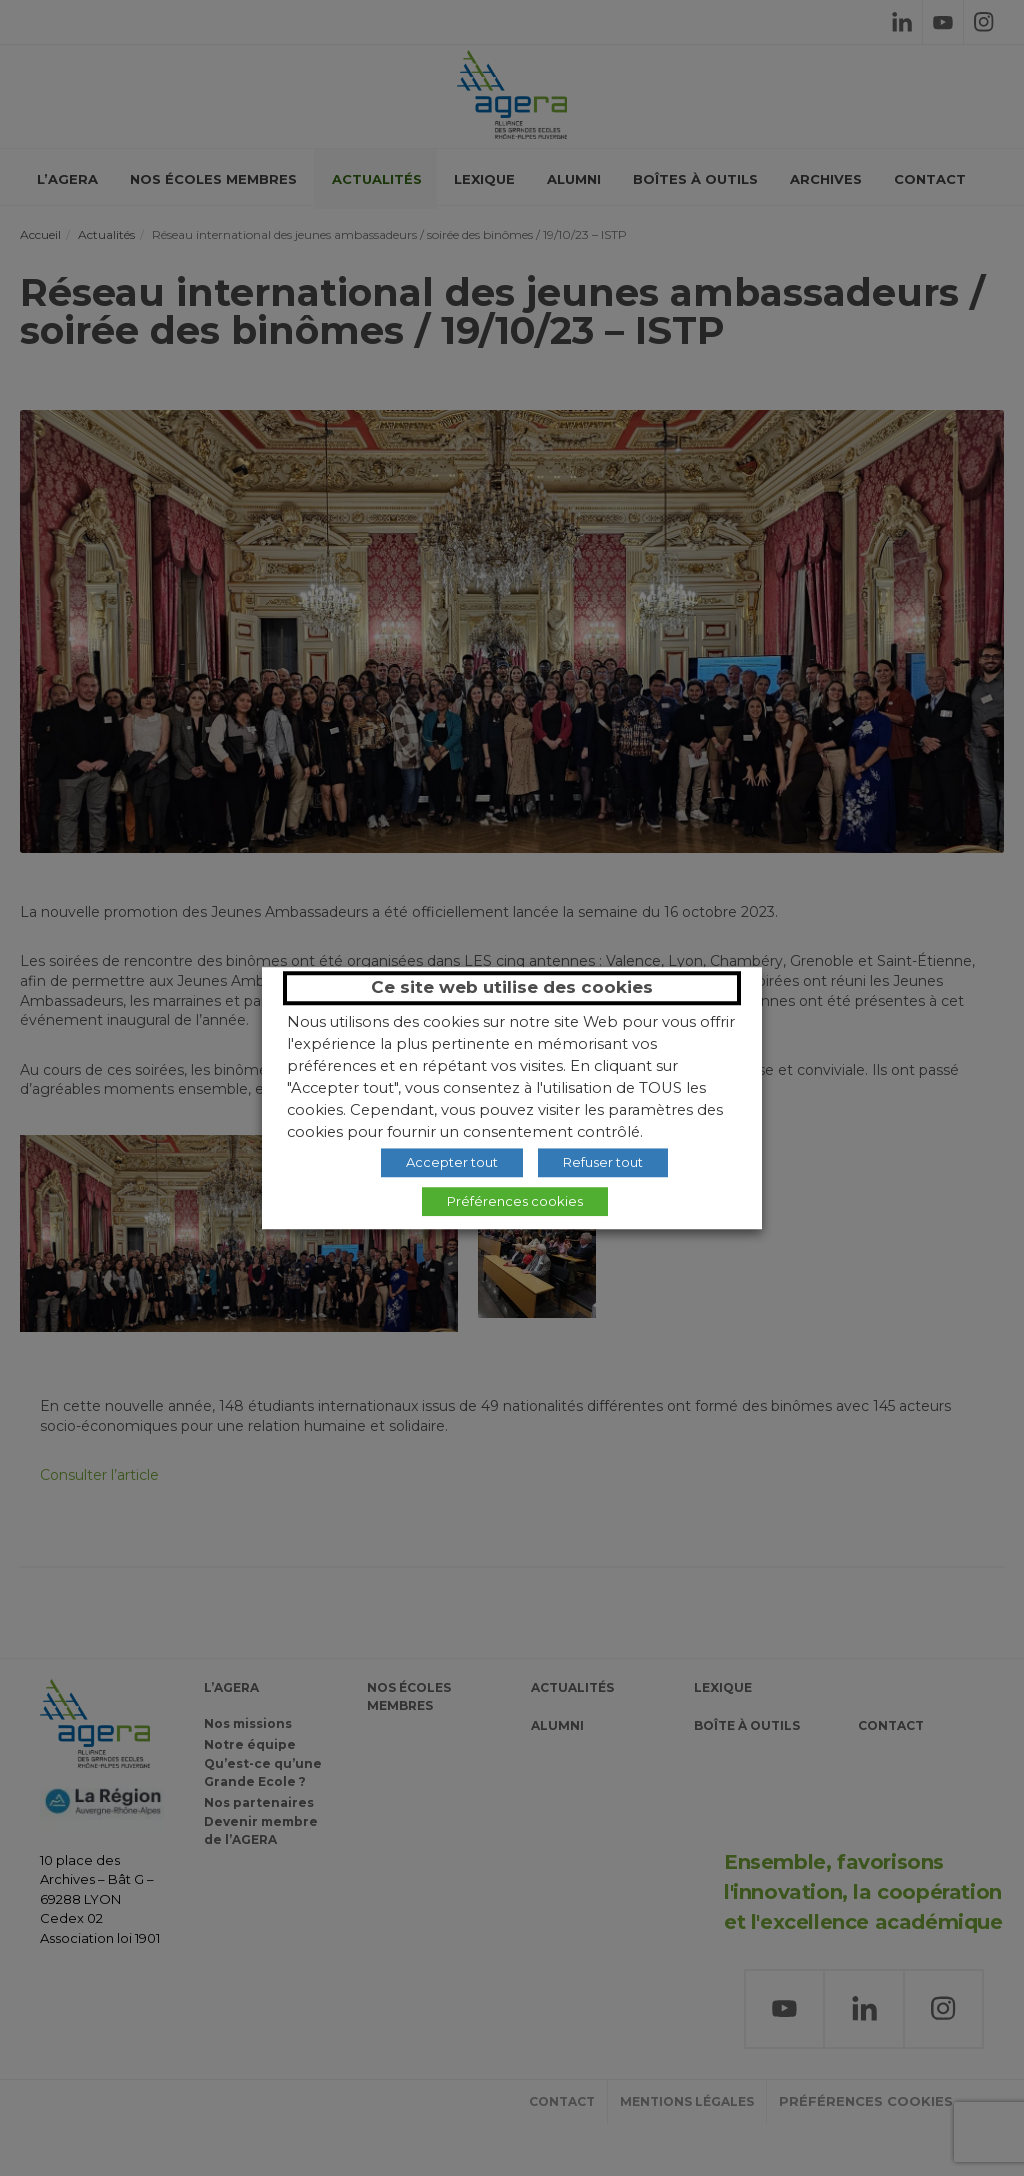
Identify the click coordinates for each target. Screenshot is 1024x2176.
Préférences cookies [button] (515, 1201)
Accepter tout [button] (452, 1162)
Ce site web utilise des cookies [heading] (512, 987)
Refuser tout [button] (603, 1162)
